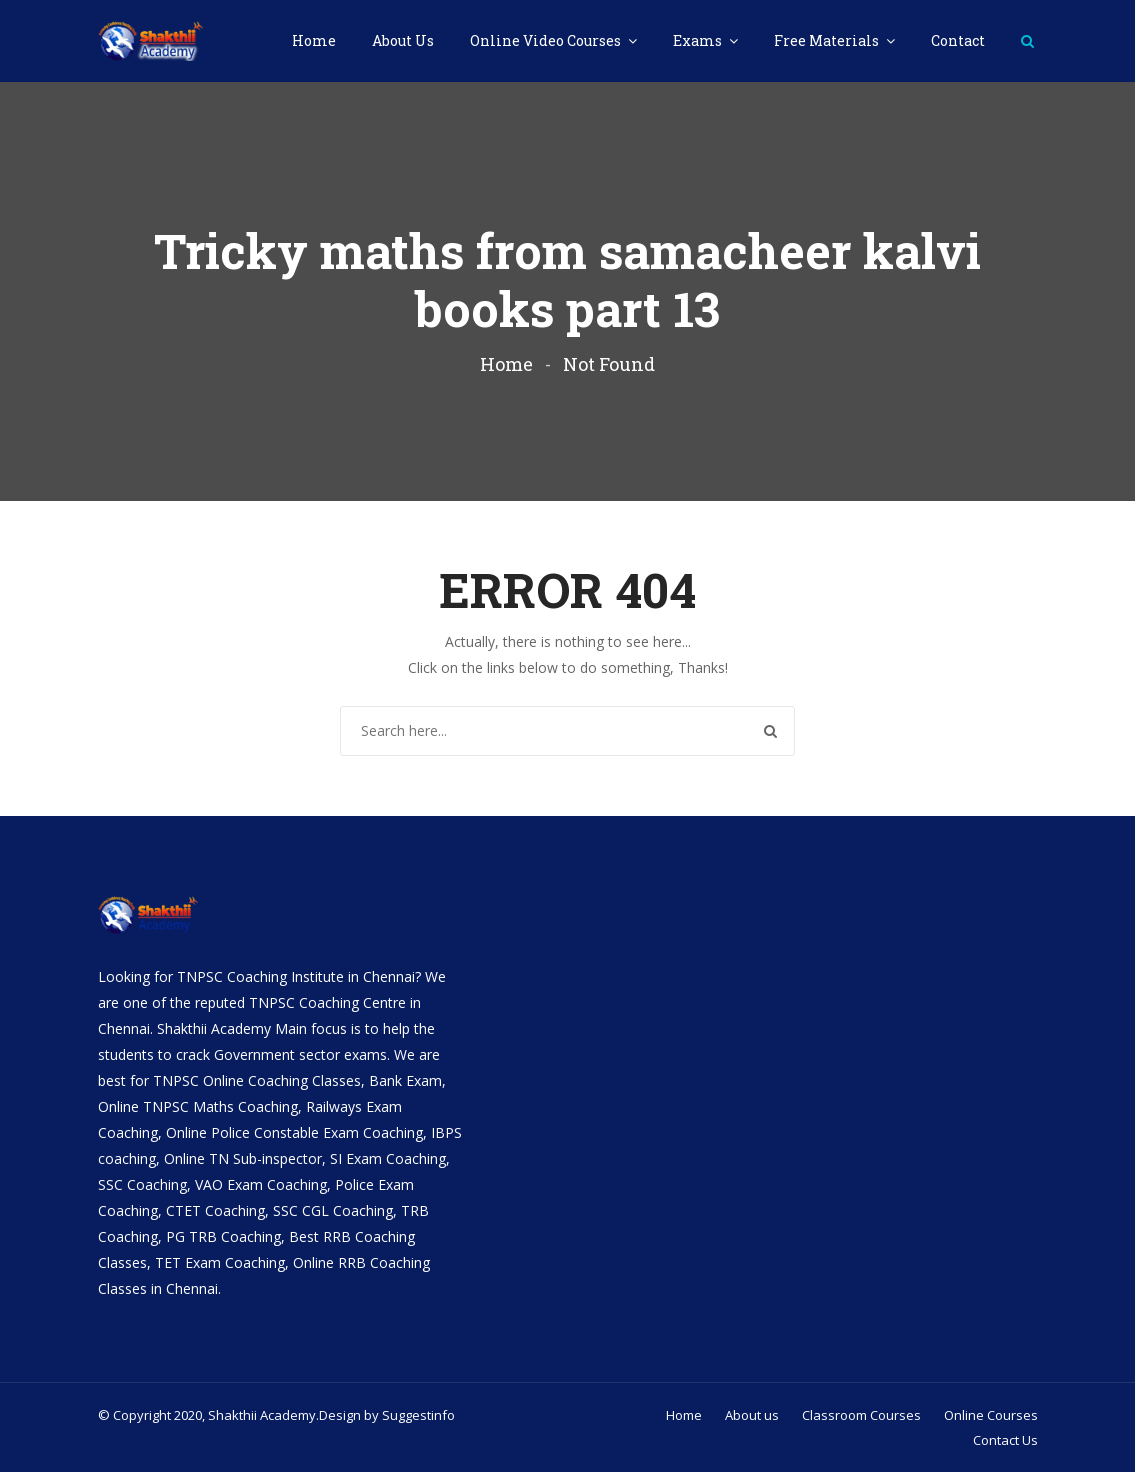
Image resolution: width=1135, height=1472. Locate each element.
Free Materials (828, 40)
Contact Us (1005, 1440)
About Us (403, 40)
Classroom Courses (861, 1415)
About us (752, 1415)
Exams (699, 40)
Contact (958, 40)
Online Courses (991, 1415)
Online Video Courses (547, 40)
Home (314, 40)
